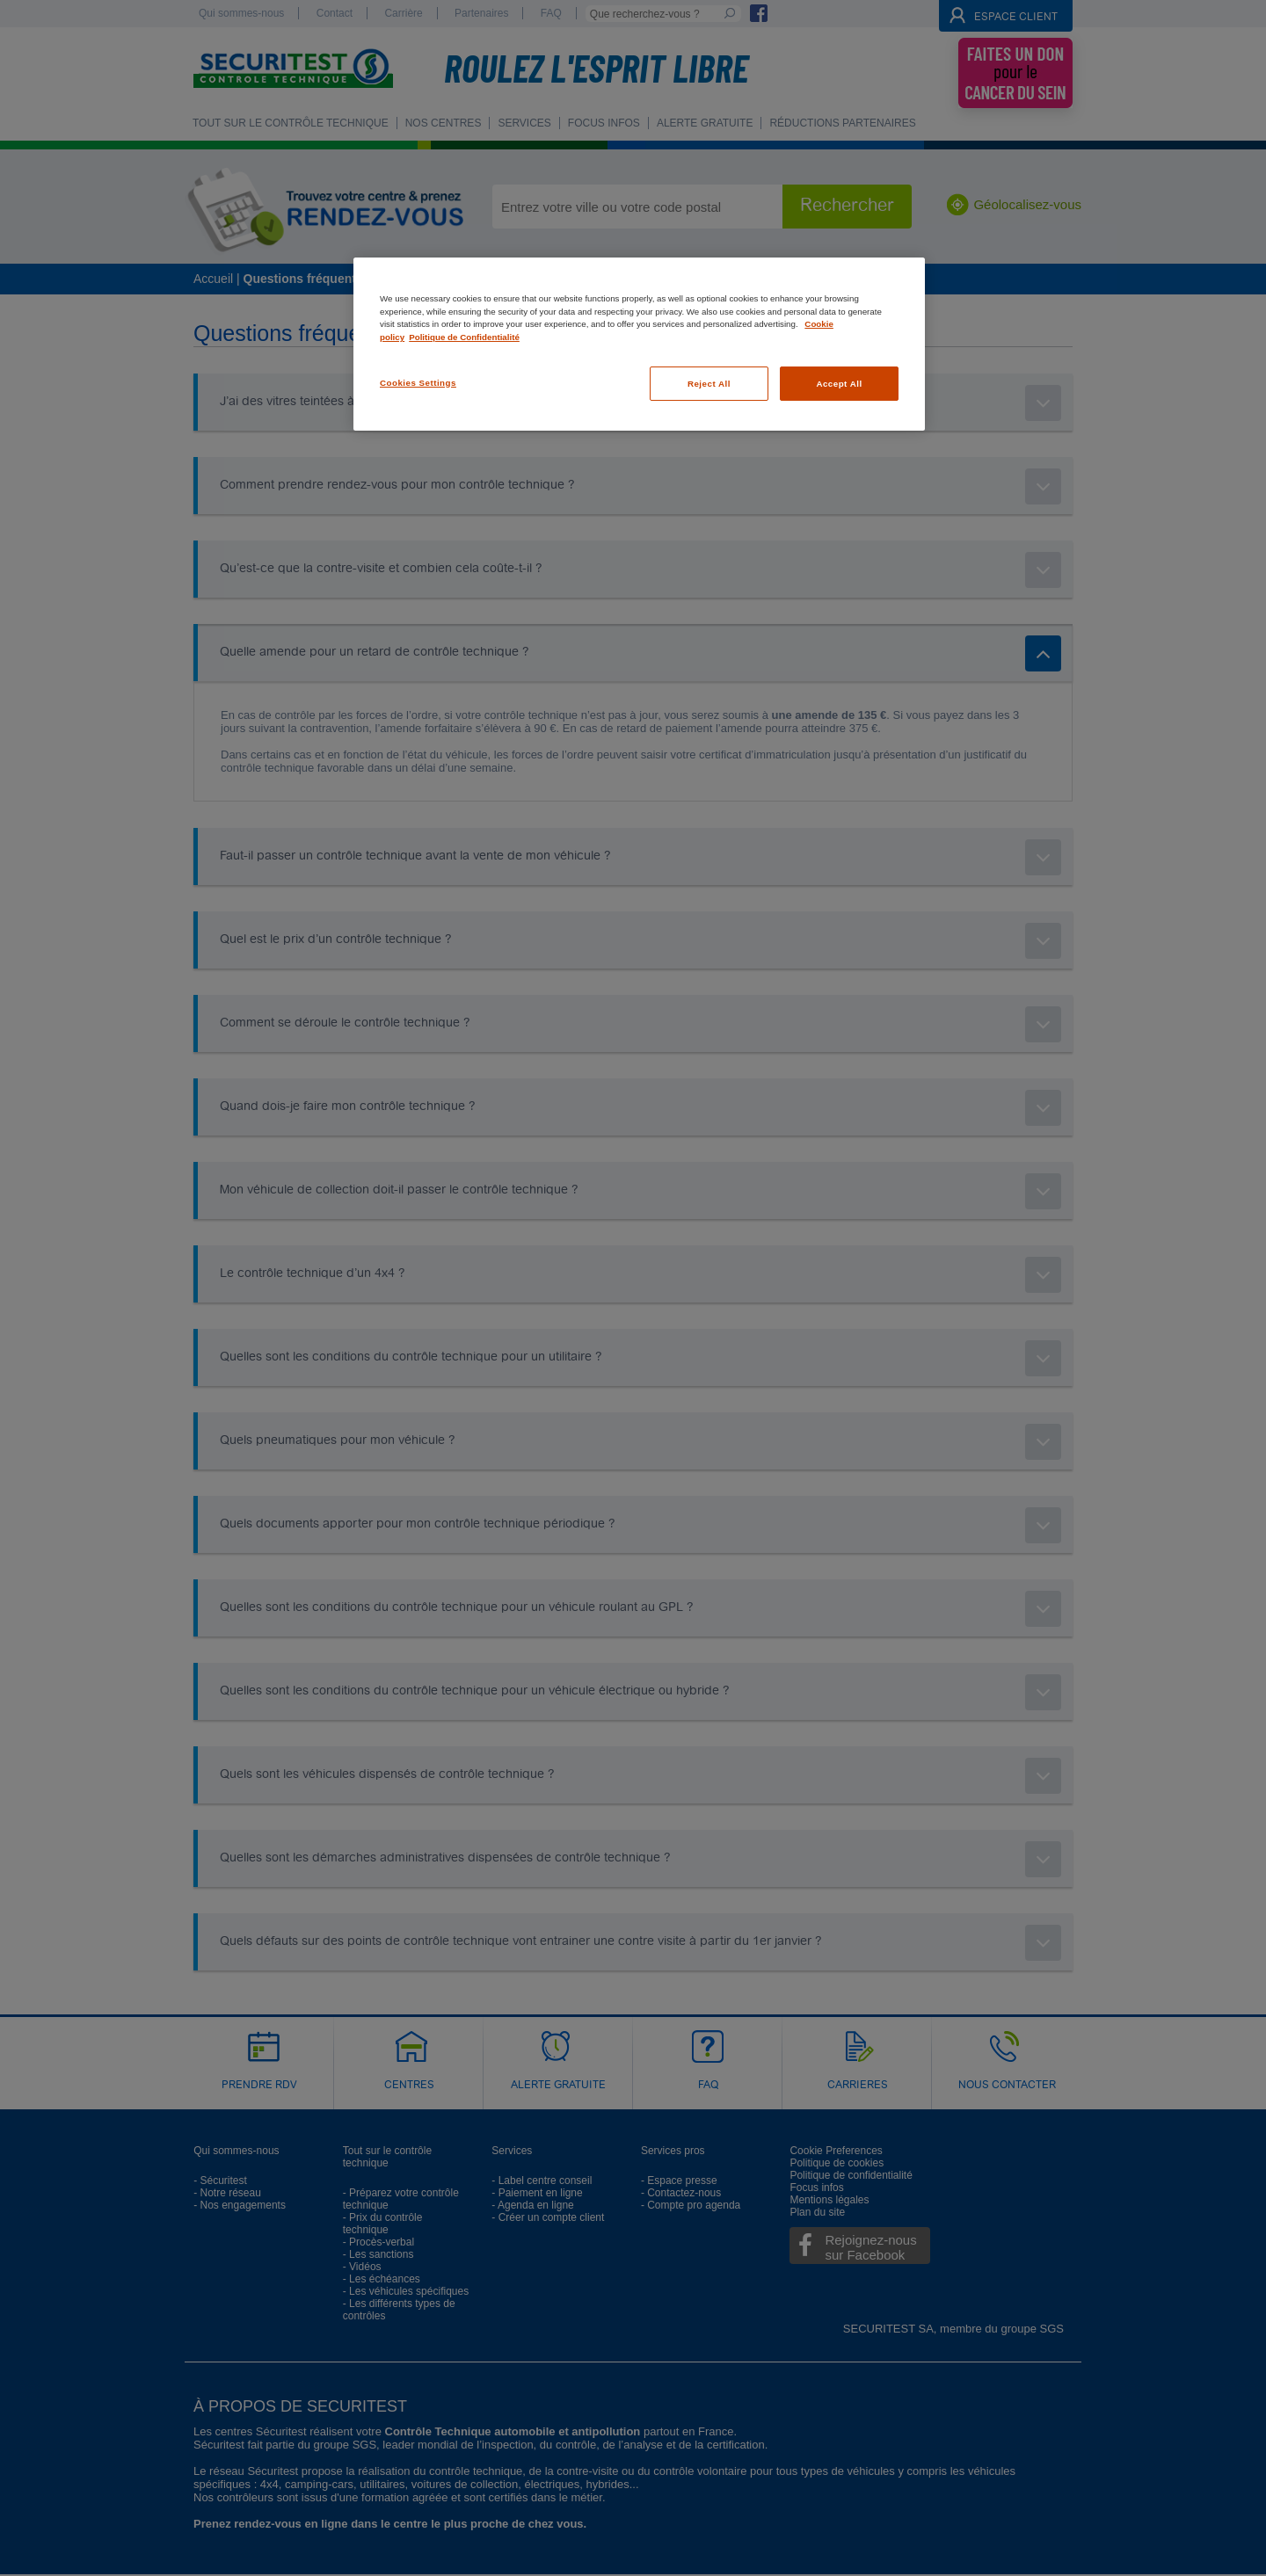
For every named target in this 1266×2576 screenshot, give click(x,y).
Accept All (839, 383)
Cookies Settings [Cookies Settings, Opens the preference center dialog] (418, 383)
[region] (639, 344)
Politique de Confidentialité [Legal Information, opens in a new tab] (464, 337)
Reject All (709, 383)
